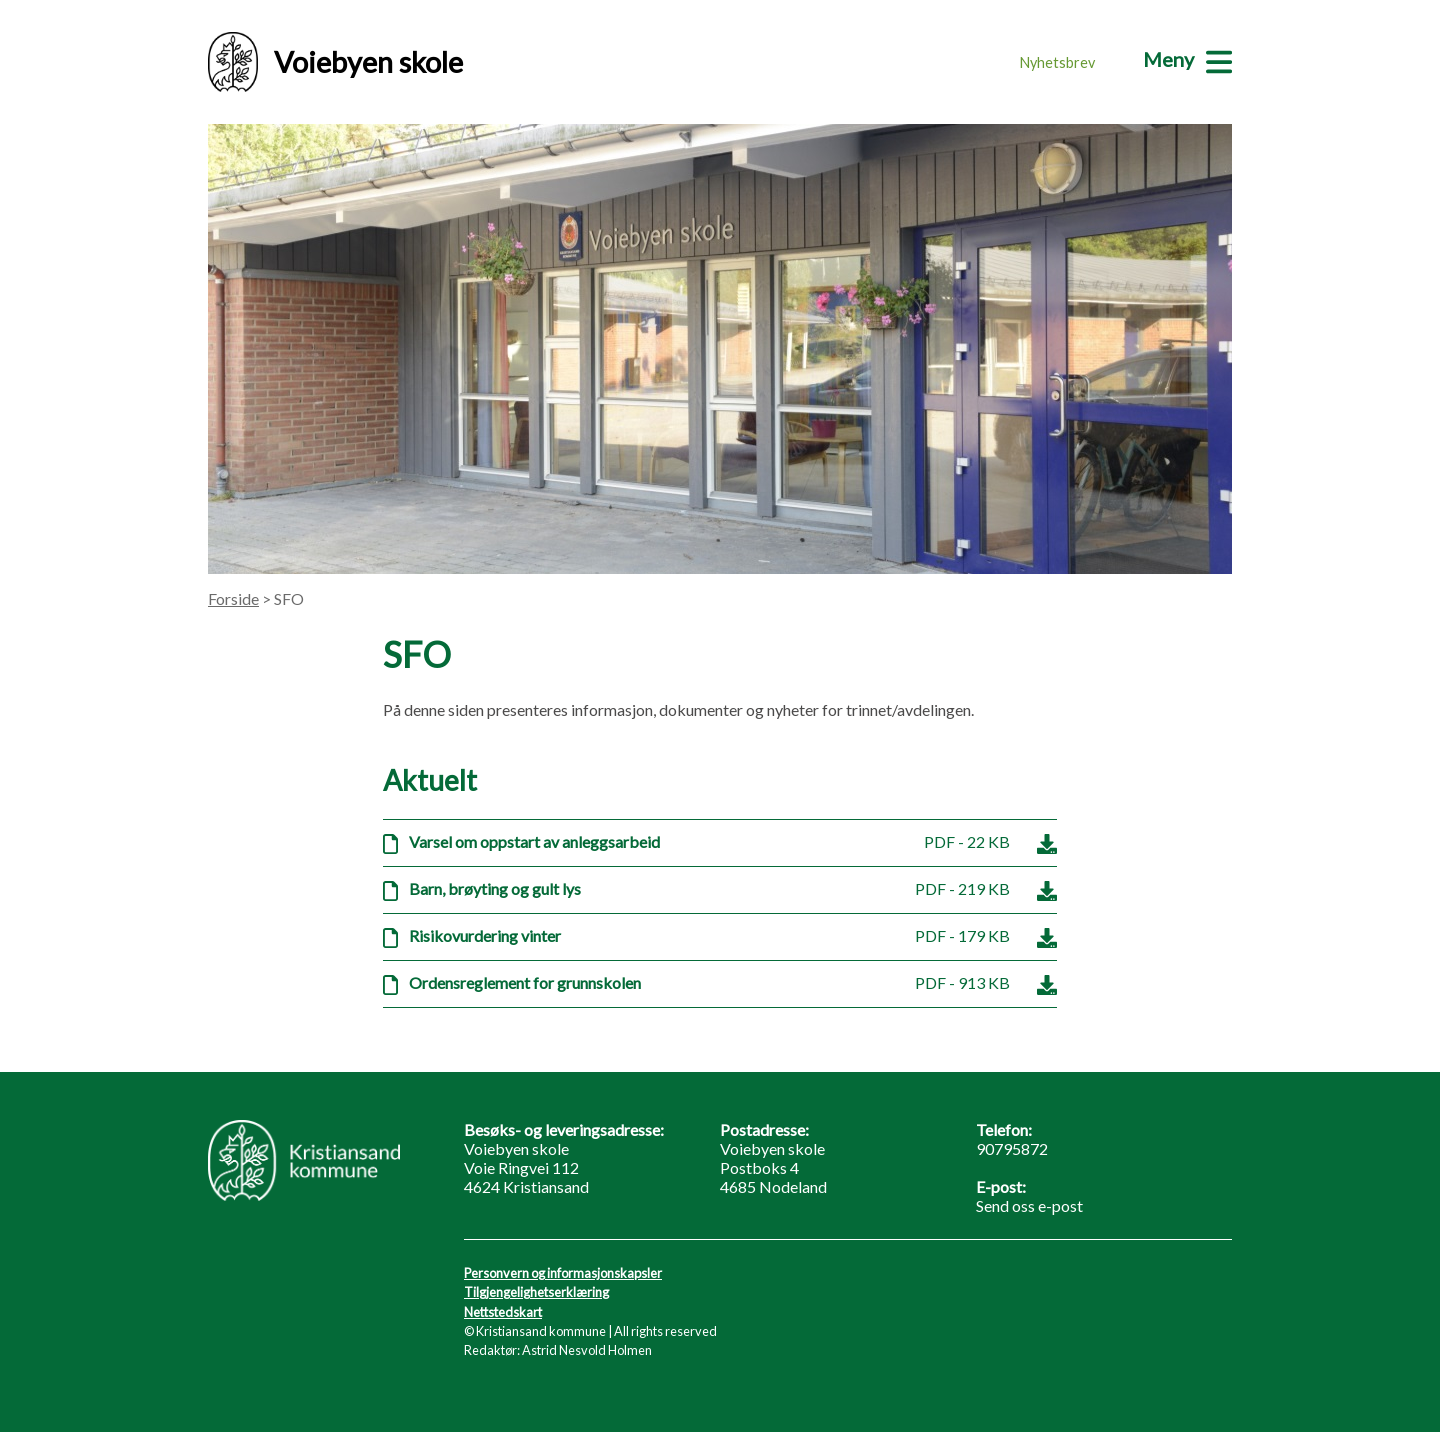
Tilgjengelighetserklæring (536, 1292)
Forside (233, 598)
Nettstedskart (503, 1312)
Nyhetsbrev (1057, 62)
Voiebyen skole (335, 62)
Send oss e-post (1029, 1205)
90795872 (1012, 1148)
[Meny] (1187, 59)
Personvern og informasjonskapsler (563, 1273)
